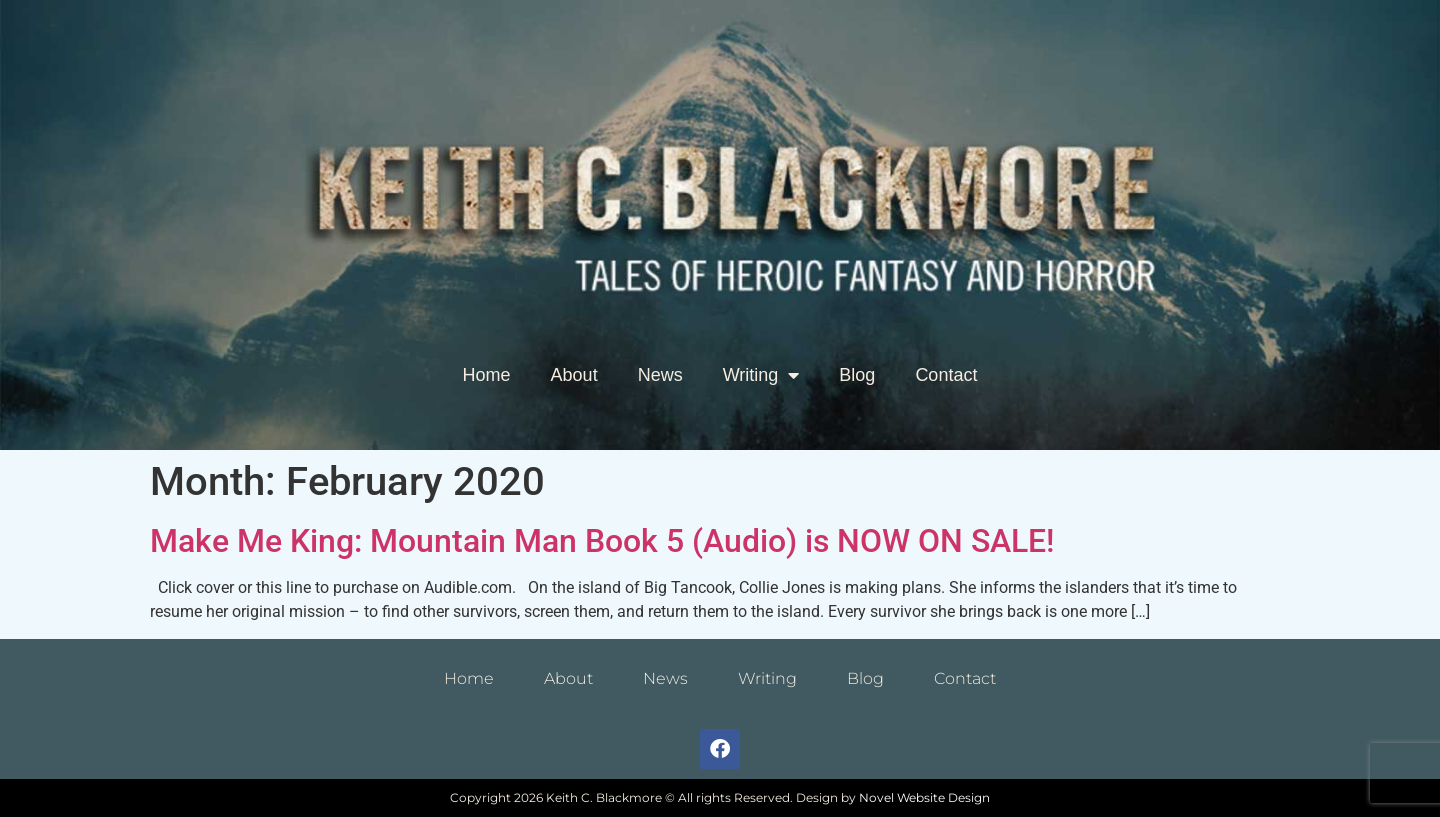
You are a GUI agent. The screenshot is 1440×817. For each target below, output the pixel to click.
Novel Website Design (924, 797)
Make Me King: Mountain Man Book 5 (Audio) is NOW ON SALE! (602, 541)
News (660, 375)
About (574, 375)
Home (487, 375)
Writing (761, 375)
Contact (946, 375)
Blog (857, 375)
